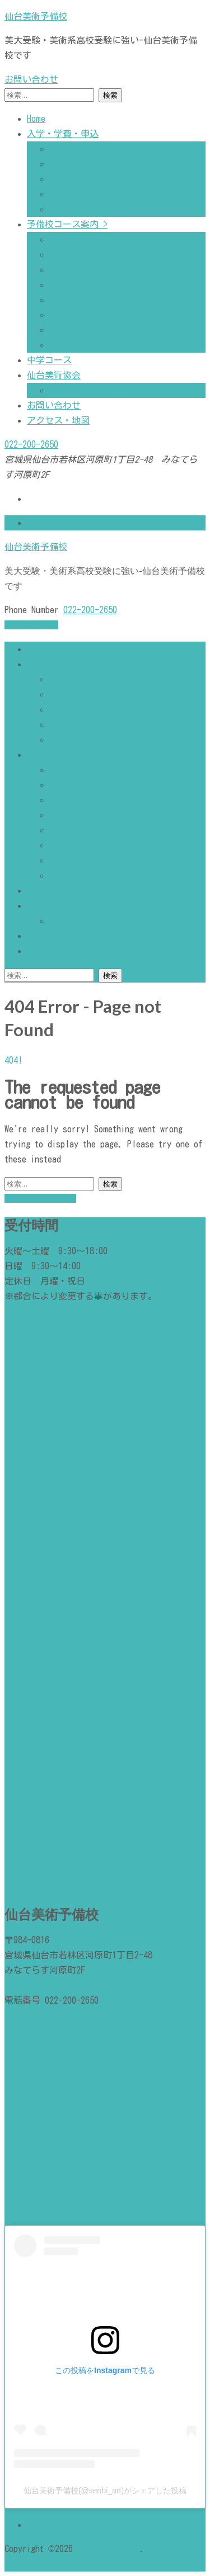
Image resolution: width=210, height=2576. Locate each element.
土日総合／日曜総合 (89, 314)
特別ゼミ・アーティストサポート (116, 329)
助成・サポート (80, 193)
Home (36, 118)
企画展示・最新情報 (89, 390)
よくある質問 (76, 209)
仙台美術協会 (54, 375)
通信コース (76, 344)
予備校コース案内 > (67, 224)
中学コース (49, 359)
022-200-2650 (31, 444)
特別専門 (67, 269)
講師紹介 (67, 148)
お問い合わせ (31, 79)
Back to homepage (40, 1198)
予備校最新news (80, 163)
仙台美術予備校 (35, 16)
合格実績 (67, 178)
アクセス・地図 (58, 420)
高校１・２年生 (80, 284)
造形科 (62, 254)
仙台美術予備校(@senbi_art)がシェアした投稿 (105, 2490)
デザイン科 (71, 239)
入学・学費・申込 (63, 133)
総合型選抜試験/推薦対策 (100, 299)
